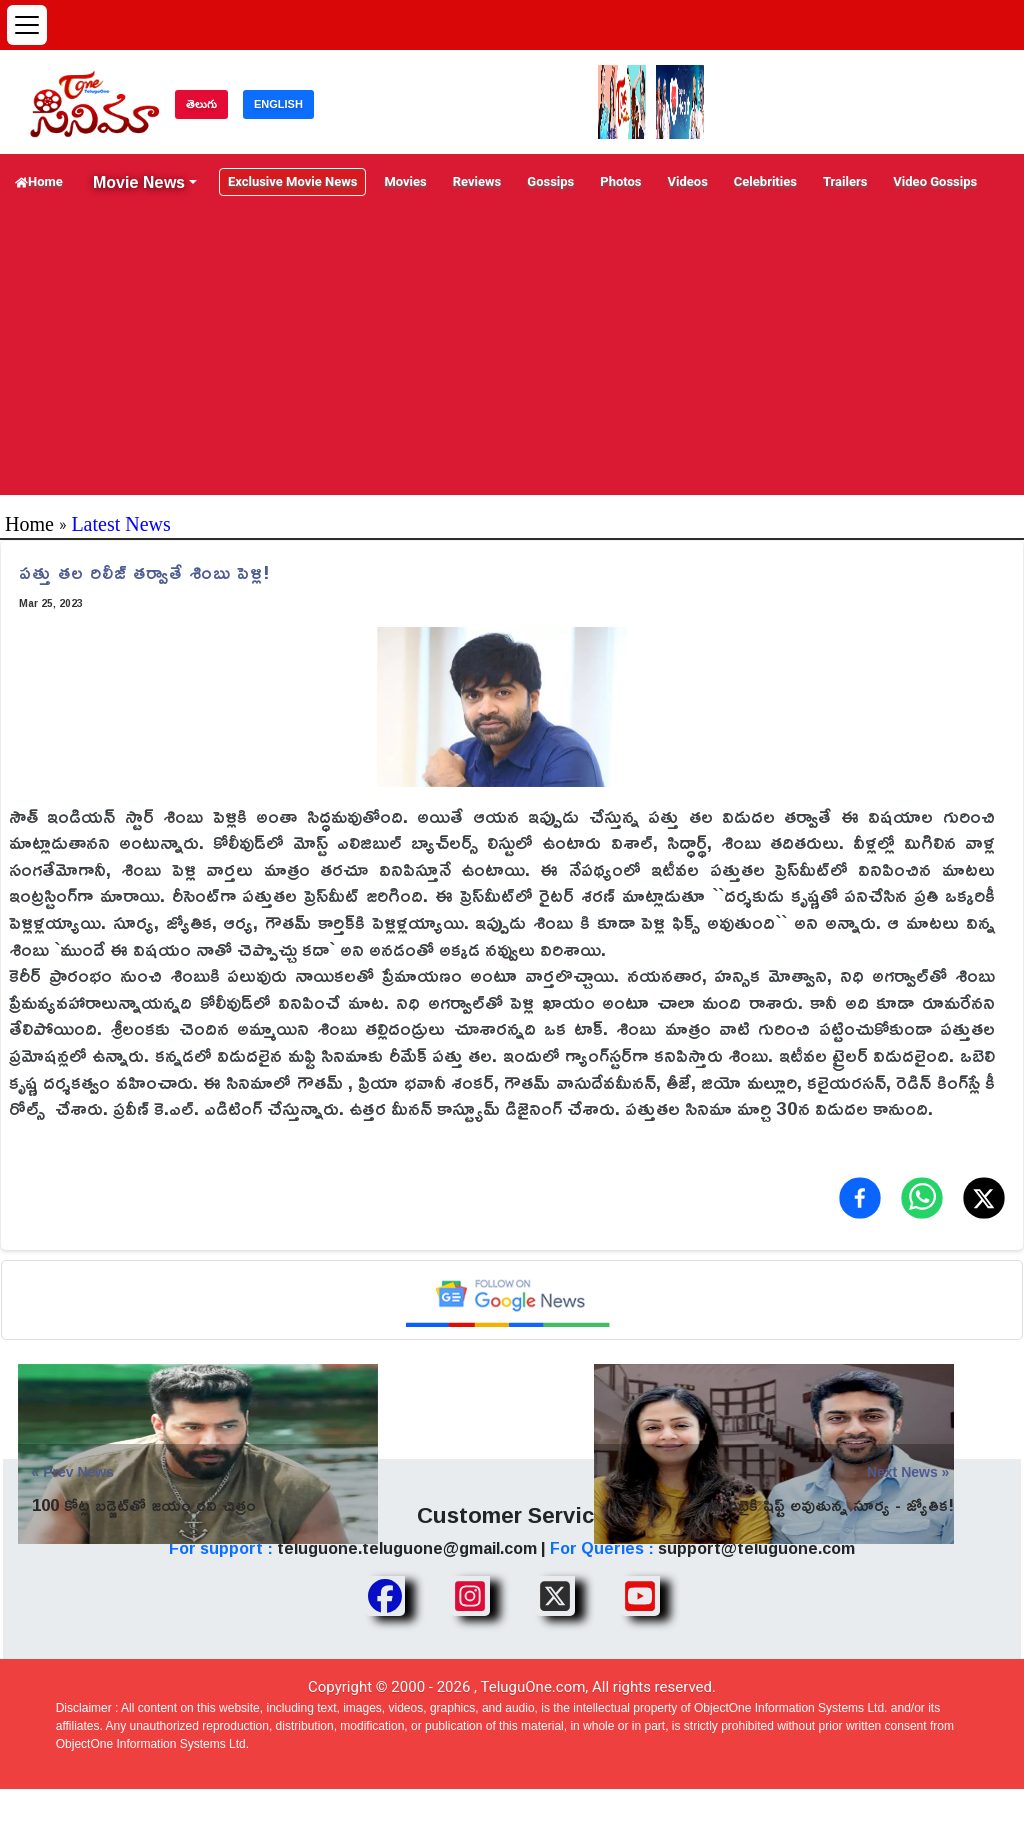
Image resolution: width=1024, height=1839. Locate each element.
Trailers (845, 181)
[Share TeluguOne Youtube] (640, 1596)
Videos (688, 181)
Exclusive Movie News (292, 181)
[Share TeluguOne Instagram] (470, 1596)
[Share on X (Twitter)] (984, 1198)
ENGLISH (278, 104)
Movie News (139, 182)
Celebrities (765, 181)
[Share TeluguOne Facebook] (385, 1596)
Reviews (477, 181)
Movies (405, 181)
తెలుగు (201, 104)
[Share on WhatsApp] (922, 1198)
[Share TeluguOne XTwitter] (555, 1596)
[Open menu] (27, 25)
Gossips (550, 181)
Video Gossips (935, 181)
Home (39, 181)
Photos (620, 181)
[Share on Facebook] (860, 1198)
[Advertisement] (512, 355)
